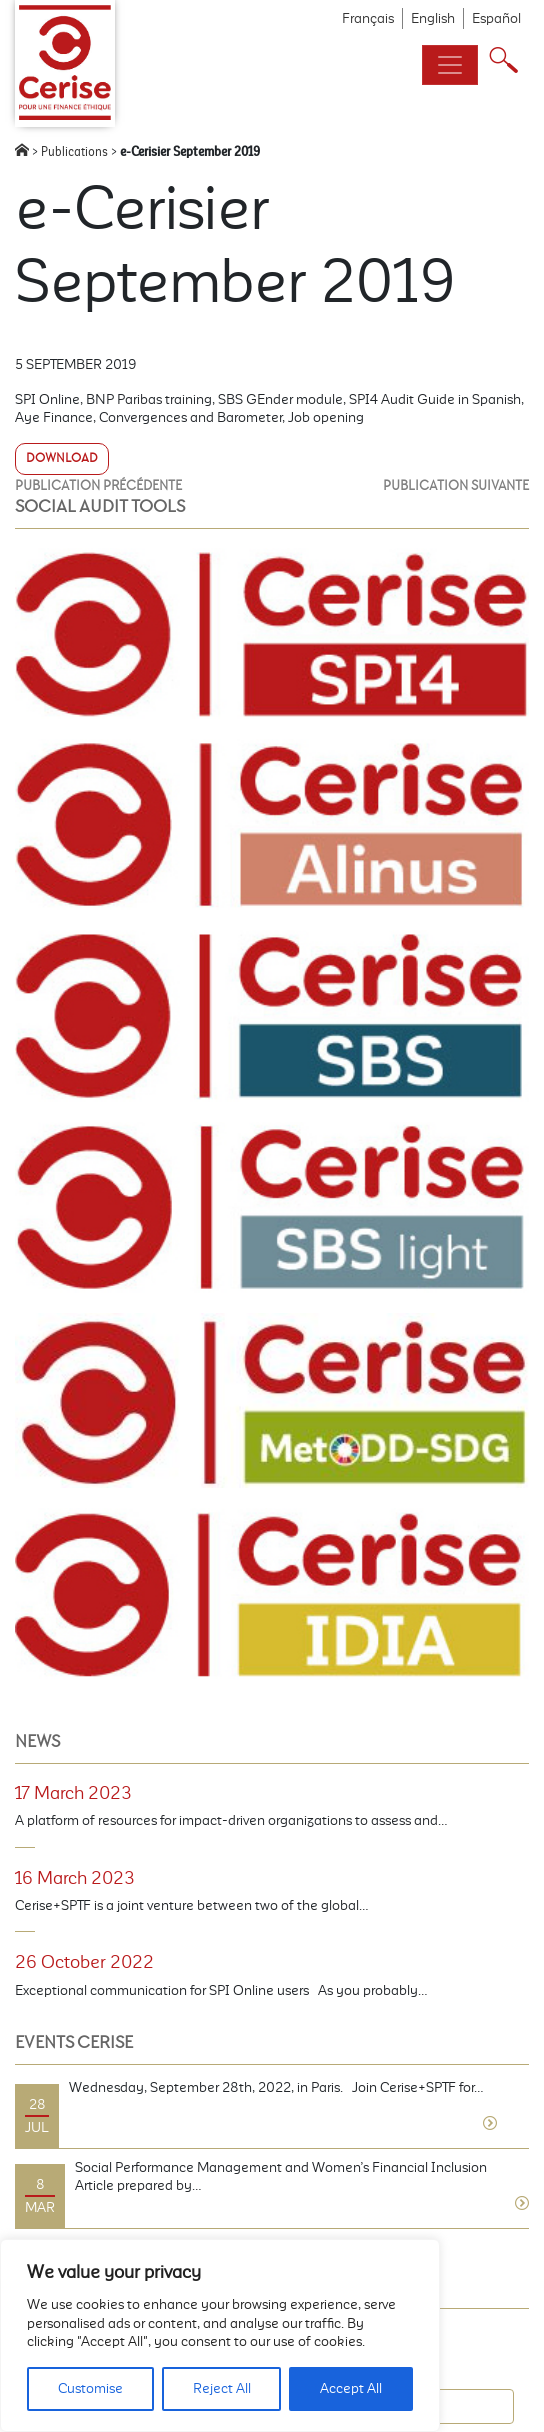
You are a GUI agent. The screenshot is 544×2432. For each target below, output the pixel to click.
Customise (90, 2388)
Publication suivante (456, 485)
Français (368, 18)
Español (496, 18)
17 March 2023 (73, 1793)
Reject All (222, 2388)
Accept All (351, 2388)
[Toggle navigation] (450, 65)
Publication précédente (98, 485)
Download (62, 458)
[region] (220, 2335)
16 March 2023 (75, 1878)
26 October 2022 (84, 1962)
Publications (74, 151)
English (433, 18)
